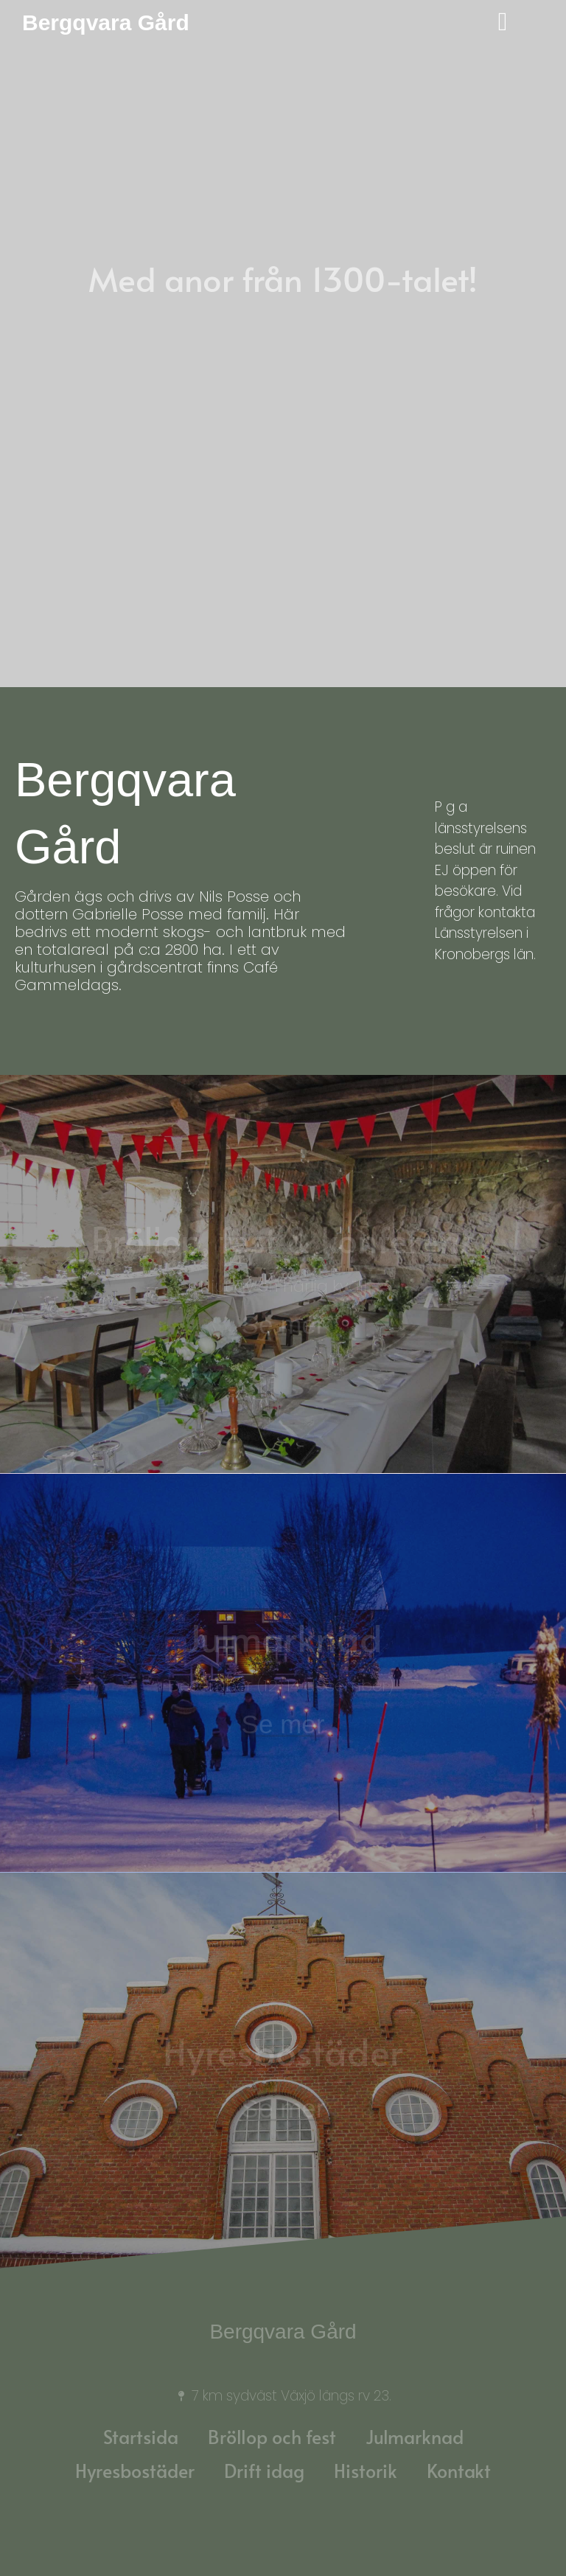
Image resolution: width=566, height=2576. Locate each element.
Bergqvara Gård (105, 22)
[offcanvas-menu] (495, 23)
